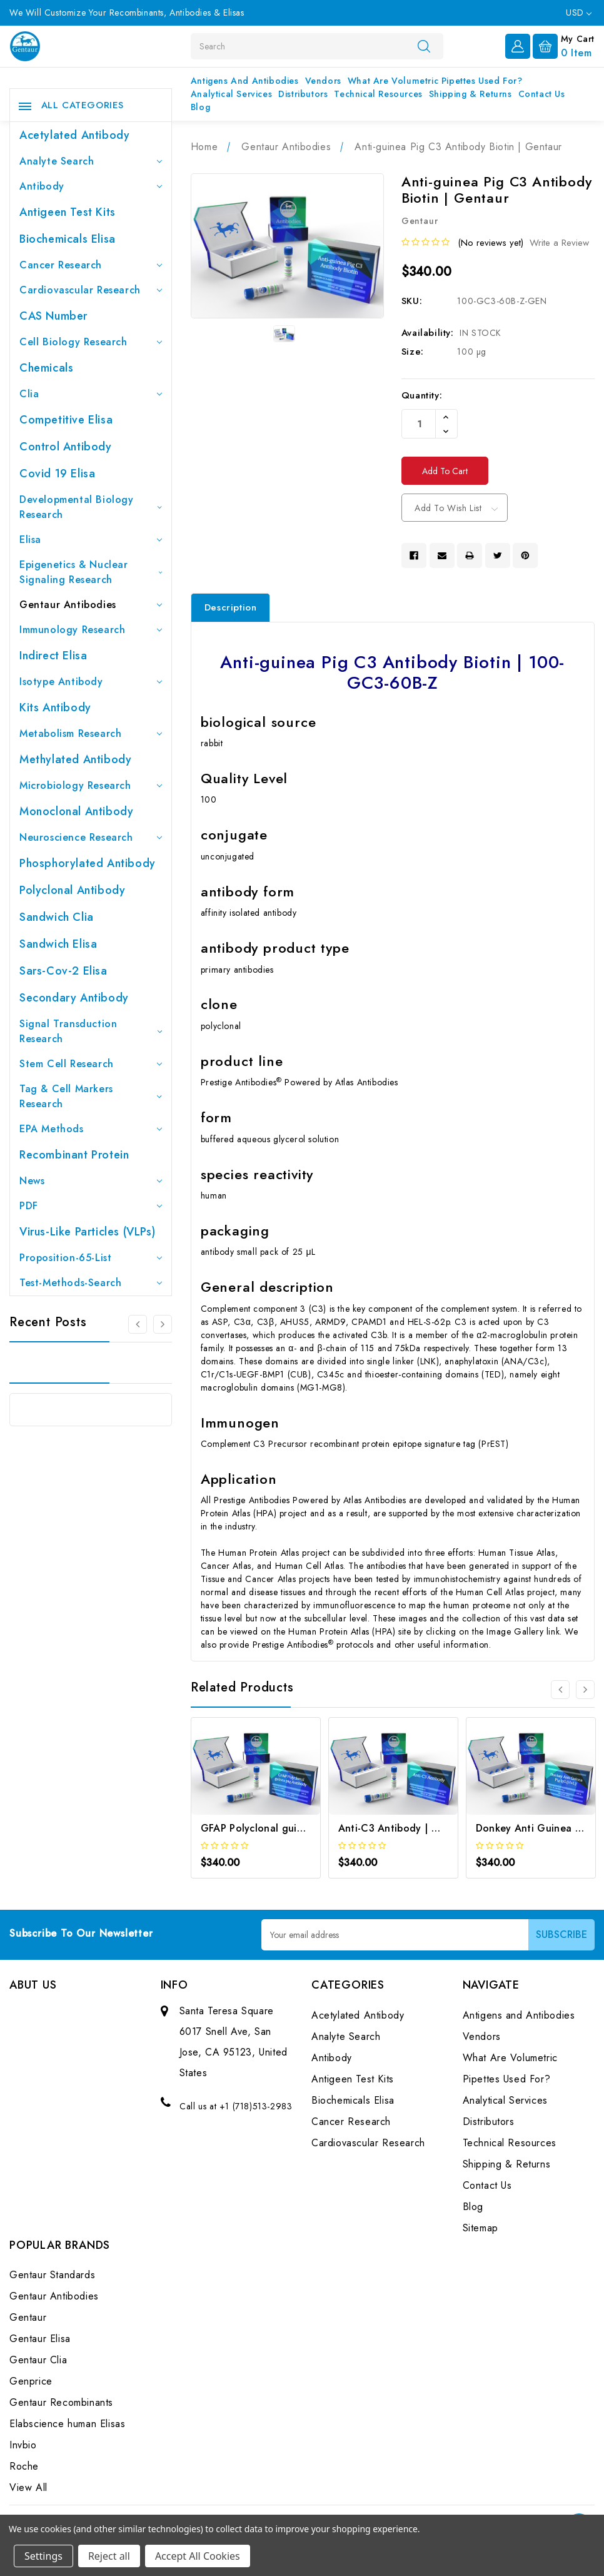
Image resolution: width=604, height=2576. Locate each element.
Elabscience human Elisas (67, 2423)
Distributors (303, 94)
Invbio (23, 2445)
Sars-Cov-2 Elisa (63, 971)
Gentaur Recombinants (61, 2402)
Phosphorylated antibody (87, 863)
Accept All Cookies (197, 2556)
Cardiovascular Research (90, 290)
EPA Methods (90, 1129)
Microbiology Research (90, 785)
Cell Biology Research (90, 342)
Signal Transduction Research (90, 1031)
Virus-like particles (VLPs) (87, 1232)
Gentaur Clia (38, 2360)
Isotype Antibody (90, 681)
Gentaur (27, 2317)
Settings (43, 2556)
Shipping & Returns (470, 94)
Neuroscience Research (90, 837)
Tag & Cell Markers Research (90, 1096)
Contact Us (541, 94)
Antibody (90, 186)
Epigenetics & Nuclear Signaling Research (90, 572)
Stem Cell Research (90, 1064)
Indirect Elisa (53, 655)
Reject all (109, 2556)
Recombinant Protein (74, 1155)
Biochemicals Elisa (67, 239)
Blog (200, 107)
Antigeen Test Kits (67, 212)
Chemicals (46, 368)
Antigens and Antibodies (245, 80)
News (90, 1181)
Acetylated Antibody (74, 135)
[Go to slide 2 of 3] (162, 1324)
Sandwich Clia (56, 917)
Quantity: (421, 395)
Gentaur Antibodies (90, 604)
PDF (90, 1206)
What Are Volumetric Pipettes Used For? (435, 80)
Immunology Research (90, 629)
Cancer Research (90, 265)
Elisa (90, 539)
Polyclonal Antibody (72, 890)
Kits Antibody (55, 707)
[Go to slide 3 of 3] (137, 1324)
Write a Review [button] (559, 243)
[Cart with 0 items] (564, 45)
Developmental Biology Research (90, 507)
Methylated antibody (75, 759)
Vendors (323, 80)
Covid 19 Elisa (57, 473)
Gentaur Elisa (40, 2338)
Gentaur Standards (52, 2275)
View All (28, 2487)
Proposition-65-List (90, 1257)
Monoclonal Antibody (76, 811)
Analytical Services (231, 94)
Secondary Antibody (74, 998)
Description (230, 607)
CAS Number (53, 316)
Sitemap (480, 2228)
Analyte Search (90, 161)
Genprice (31, 2381)
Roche (24, 2466)
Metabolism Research (90, 733)
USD (578, 12)
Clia (90, 394)
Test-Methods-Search (90, 1282)
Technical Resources (378, 94)
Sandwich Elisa (58, 944)
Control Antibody (65, 447)
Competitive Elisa (66, 420)
